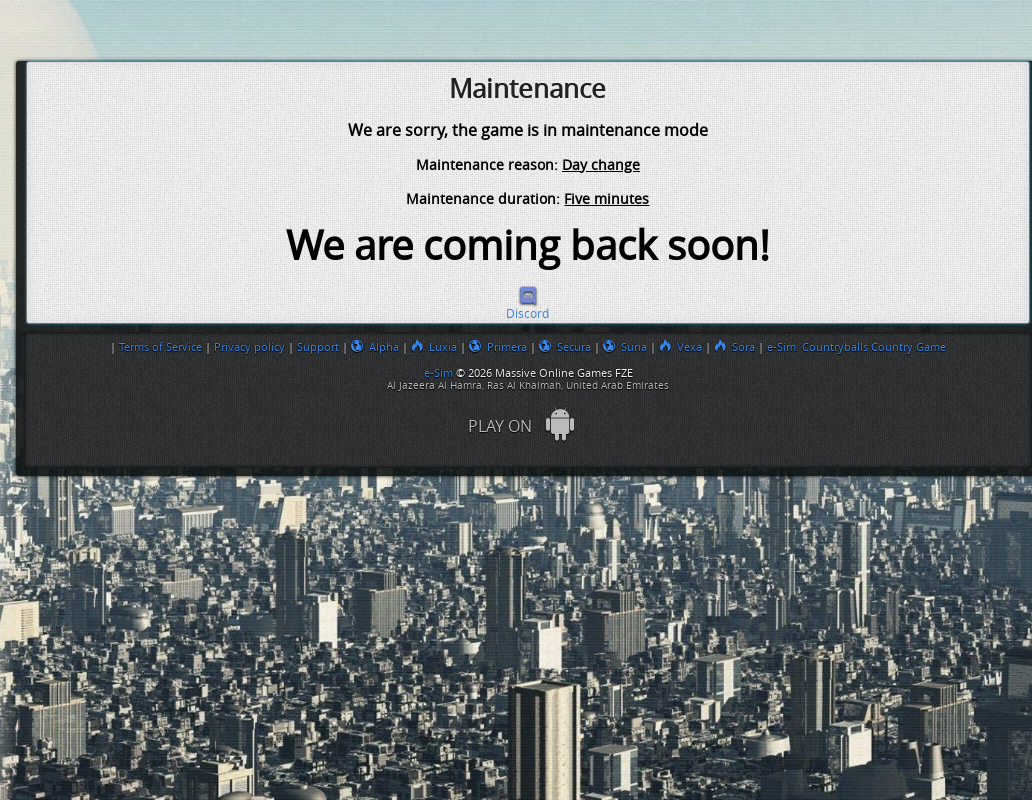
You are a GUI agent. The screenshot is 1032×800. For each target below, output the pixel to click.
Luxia (434, 347)
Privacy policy (249, 347)
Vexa (680, 347)
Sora (734, 347)
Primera (498, 347)
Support (318, 347)
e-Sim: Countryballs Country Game (856, 347)
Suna (625, 347)
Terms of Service (160, 347)
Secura (565, 347)
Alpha (375, 347)
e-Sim (440, 373)
